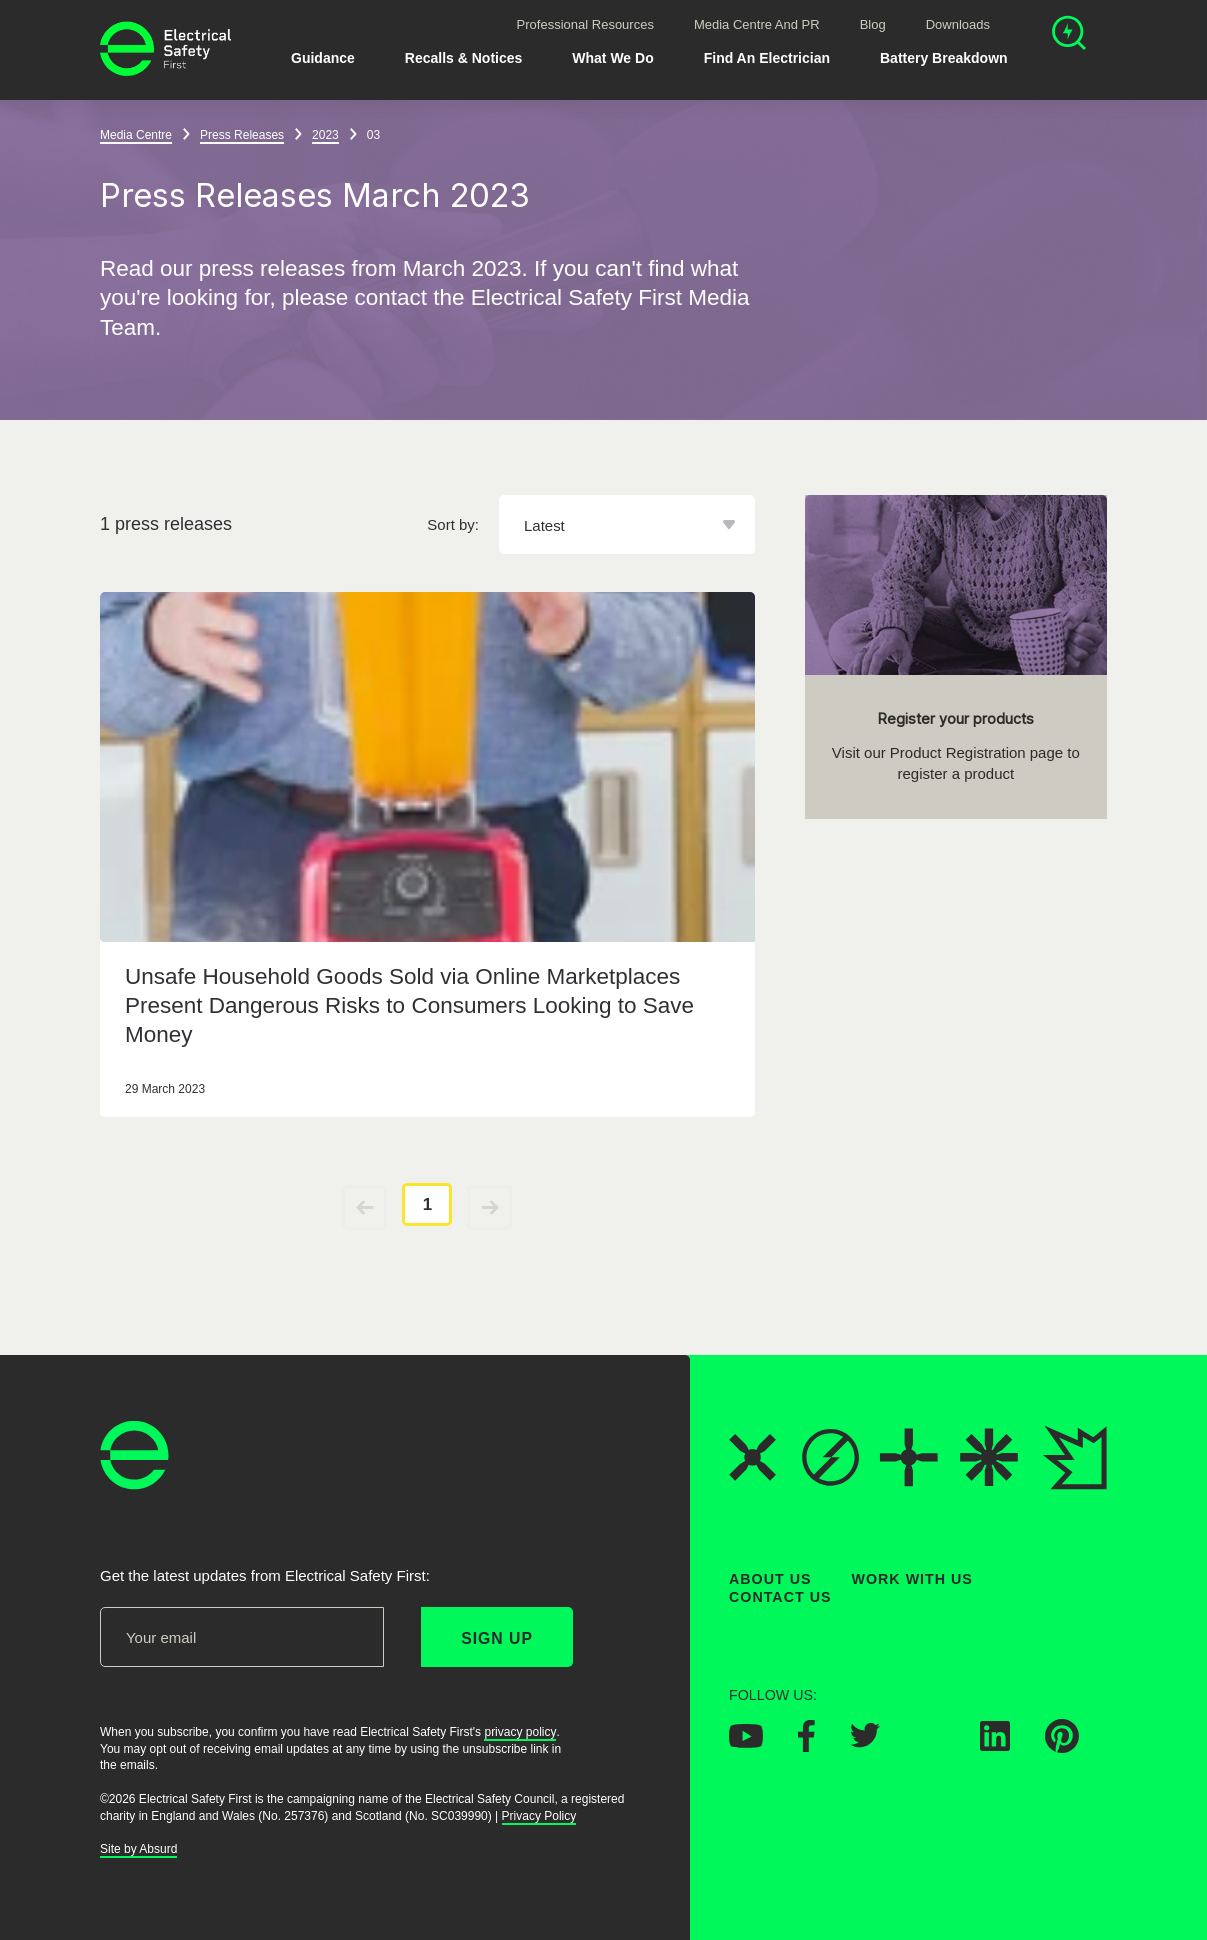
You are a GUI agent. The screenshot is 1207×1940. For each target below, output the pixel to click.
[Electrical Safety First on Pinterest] (1062, 1746)
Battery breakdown (944, 58)
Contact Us (780, 1597)
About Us (770, 1579)
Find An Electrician (767, 58)
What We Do (612, 58)
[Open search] (1069, 35)
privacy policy (520, 1732)
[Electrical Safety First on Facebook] (806, 1745)
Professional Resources (585, 24)
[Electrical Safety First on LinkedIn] (995, 1744)
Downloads (958, 24)
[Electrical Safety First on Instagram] (930, 1744)
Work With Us (912, 1579)
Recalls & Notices (464, 58)
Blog (873, 24)
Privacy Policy (539, 1816)
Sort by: (453, 524)
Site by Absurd (138, 1849)
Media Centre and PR (757, 24)
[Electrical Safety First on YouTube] (746, 1741)
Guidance (323, 58)
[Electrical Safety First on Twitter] (865, 1742)
